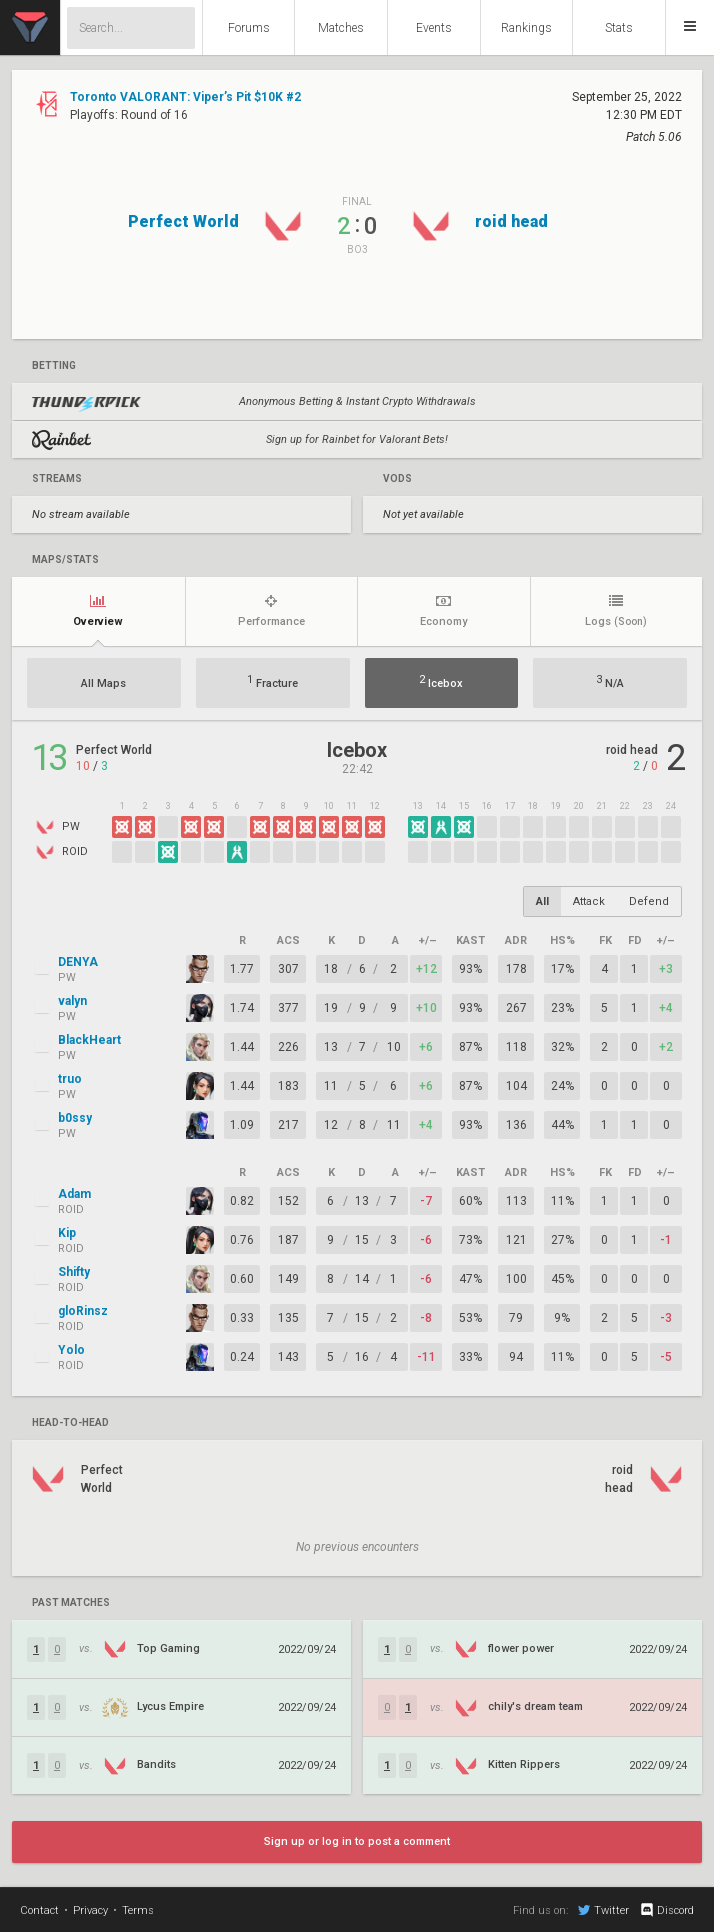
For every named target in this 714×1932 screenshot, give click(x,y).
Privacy (90, 1910)
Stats (619, 28)
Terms (138, 1910)
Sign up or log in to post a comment (357, 1841)
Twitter (603, 1910)
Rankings (526, 28)
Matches (341, 28)
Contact (39, 1910)
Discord (666, 1910)
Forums (249, 28)
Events (434, 28)
